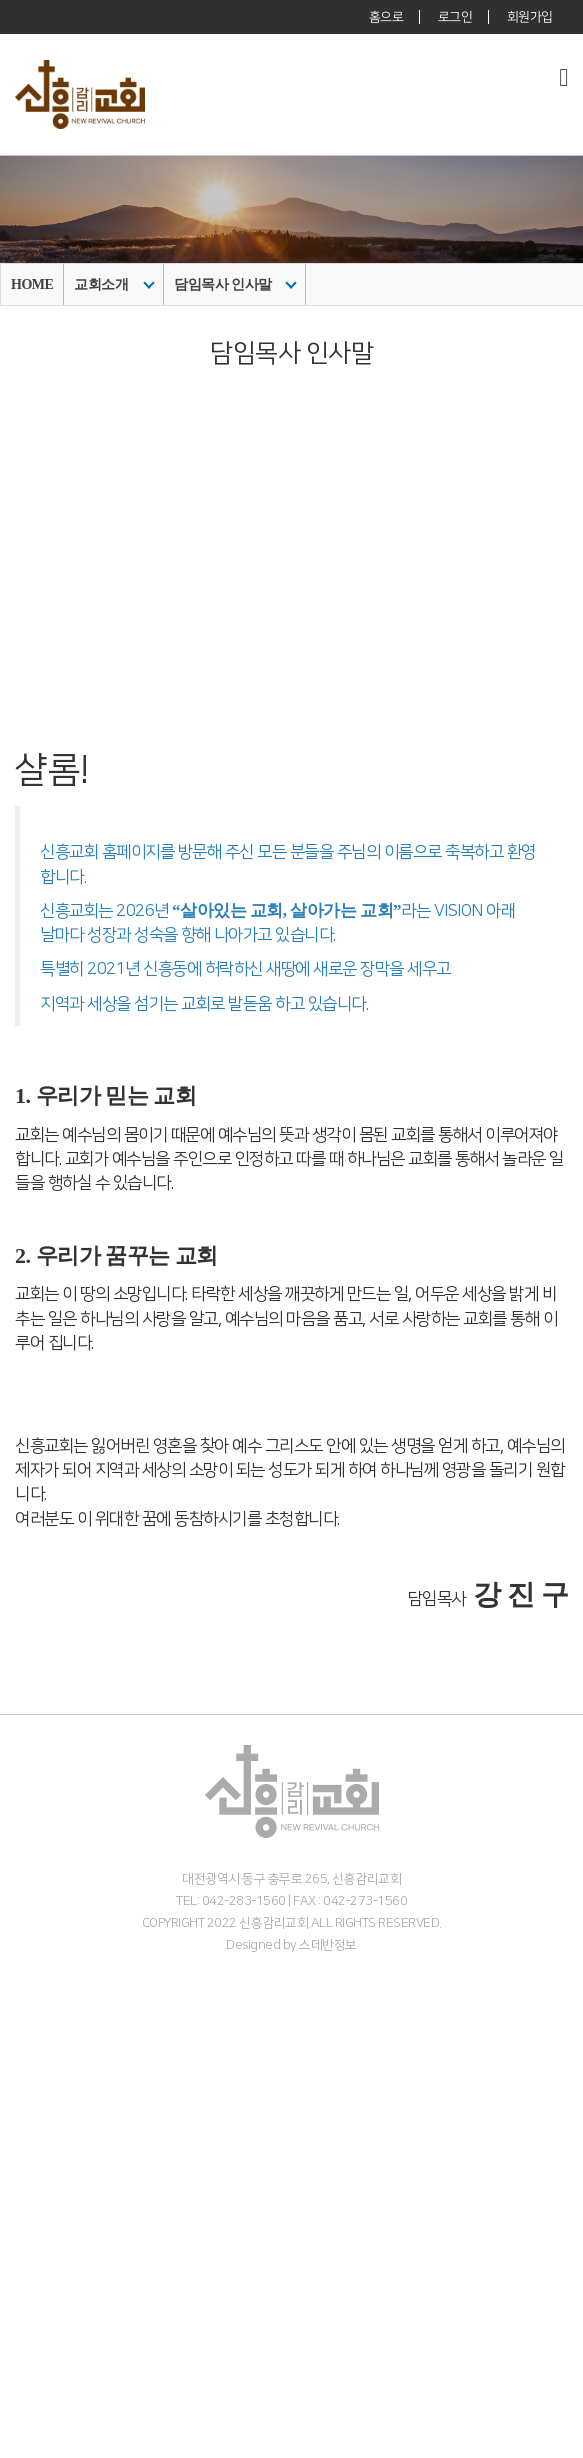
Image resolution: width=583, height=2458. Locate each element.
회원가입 (530, 17)
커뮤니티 (27, 2403)
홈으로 (386, 17)
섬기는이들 (34, 2082)
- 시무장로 (31, 2125)
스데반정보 (328, 1945)
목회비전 (27, 2061)
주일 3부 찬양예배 (55, 2275)
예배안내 (27, 2146)
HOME (32, 284)
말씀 (13, 2211)
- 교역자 (25, 2103)
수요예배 (27, 2253)
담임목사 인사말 (235, 284)
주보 (13, 2425)
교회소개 (114, 284)
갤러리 (20, 2446)
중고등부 (27, 2361)
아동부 (20, 2339)
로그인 (455, 17)
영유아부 (27, 2318)
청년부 (20, 2382)
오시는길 (27, 2168)
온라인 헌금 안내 (51, 2189)
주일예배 (27, 2232)
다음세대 (27, 2296)
